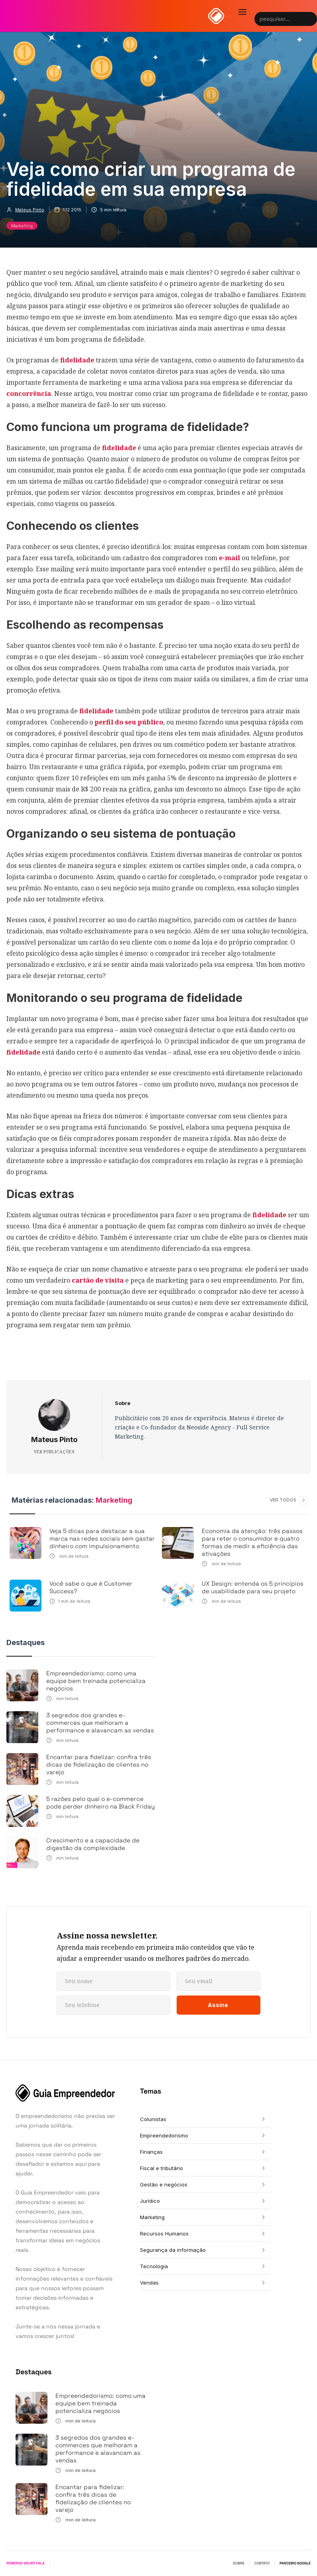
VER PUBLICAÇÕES (54, 1451)
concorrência (28, 393)
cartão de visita (98, 1280)
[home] (216, 16)
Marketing (22, 225)
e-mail (228, 557)
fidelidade (76, 360)
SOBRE (238, 2563)
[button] (242, 12)
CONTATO (262, 2563)
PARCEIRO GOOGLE (295, 2563)
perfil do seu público (129, 722)
